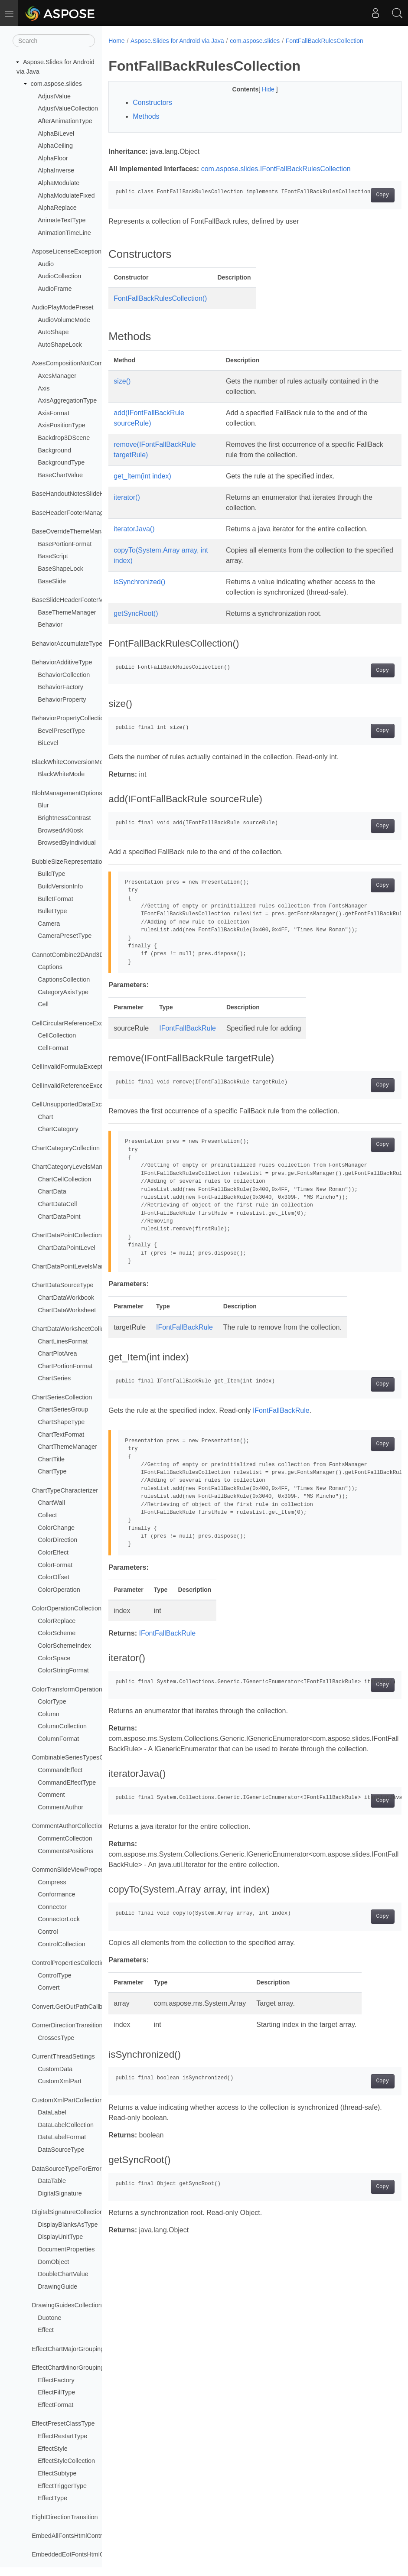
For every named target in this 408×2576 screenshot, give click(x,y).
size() (122, 381)
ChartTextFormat (61, 1434)
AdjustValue (54, 96)
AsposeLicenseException (66, 251)
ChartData (52, 1191)
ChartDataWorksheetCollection (74, 1328)
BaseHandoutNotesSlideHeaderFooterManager (97, 493)
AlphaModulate (58, 182)
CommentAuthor (60, 1807)
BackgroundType (61, 462)
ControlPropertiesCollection (70, 1962)
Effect (46, 2329)
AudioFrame (55, 288)
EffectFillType (56, 2392)
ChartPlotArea (57, 1353)
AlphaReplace (57, 207)
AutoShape (53, 332)
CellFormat (53, 1047)
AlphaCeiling (55, 145)
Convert (48, 1987)
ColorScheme (56, 1633)
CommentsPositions (65, 1850)
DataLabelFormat (62, 2137)
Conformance (56, 1894)
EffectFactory (56, 2380)
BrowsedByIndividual (67, 842)
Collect (47, 1515)
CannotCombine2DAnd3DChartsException (91, 954)
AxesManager (57, 375)
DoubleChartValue (63, 2273)
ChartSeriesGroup (63, 1409)
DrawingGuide (57, 2286)
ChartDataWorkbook (66, 1297)
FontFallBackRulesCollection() (160, 298)
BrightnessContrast (64, 817)
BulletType (52, 910)
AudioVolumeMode (64, 319)
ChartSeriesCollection (62, 1397)
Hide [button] (258, 89)
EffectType (52, 2498)
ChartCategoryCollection (66, 1148)
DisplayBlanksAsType (68, 2224)
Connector (52, 1906)
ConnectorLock (59, 1919)
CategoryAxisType (63, 992)
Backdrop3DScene (64, 437)
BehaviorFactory (60, 686)
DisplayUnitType (60, 2236)
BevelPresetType (61, 730)
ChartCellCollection (64, 1179)
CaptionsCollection (64, 979)
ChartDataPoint (59, 1216)
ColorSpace (54, 1658)
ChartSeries (54, 1378)
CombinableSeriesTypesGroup (74, 1757)
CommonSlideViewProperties (72, 1869)
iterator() (127, 497)
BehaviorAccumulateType (67, 643)
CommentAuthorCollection (68, 1825)
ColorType (52, 1701)
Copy (362, 195)
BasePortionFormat (64, 543)
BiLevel (48, 742)
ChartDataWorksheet (67, 1310)
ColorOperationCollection (66, 1608)
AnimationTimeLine (64, 232)
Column (48, 1714)
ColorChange (56, 1527)
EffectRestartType (62, 2436)
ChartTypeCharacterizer (65, 1490)
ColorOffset (53, 1577)
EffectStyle (53, 2448)
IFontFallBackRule (187, 1028)
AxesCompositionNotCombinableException (91, 363)
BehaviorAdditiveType (62, 662)
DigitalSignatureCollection (67, 2211)
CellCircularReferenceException (76, 1023)
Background (54, 450)
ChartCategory (58, 1128)
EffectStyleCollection (66, 2460)
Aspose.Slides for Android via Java (177, 40)
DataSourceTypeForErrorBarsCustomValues (93, 2168)
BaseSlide (52, 581)
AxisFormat (53, 413)
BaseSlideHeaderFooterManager (77, 599)
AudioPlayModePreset (62, 307)
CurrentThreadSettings (63, 2056)
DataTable (52, 2180)
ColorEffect (53, 1552)
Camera (49, 923)
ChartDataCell (57, 1203)
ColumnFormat (58, 1738)
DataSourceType (61, 2149)
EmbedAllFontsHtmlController (73, 2535)
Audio (46, 263)
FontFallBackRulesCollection (324, 40)
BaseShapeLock (60, 568)
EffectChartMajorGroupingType (75, 2348)
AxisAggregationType (67, 400)
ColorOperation (59, 1589)
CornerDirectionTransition (67, 2025)
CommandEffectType (67, 1782)
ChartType (52, 1471)
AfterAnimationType (65, 120)
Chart (45, 1116)
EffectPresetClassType (63, 2423)
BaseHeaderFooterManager (70, 512)
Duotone (49, 2317)
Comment (51, 1794)
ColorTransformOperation (67, 1689)
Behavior (50, 624)
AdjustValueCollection (68, 108)
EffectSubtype (57, 2473)
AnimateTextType (61, 220)
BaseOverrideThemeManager (73, 531)
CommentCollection (65, 1838)
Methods (146, 116)
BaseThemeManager (67, 612)
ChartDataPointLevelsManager (74, 1266)
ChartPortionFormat (65, 1366)
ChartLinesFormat (63, 1341)
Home (116, 40)
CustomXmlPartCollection (67, 2100)
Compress (52, 1882)
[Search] (54, 40)
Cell (43, 1004)
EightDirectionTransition (65, 2517)
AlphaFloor (53, 158)
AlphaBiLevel (56, 133)
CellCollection (57, 1035)
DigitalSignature (60, 2193)
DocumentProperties (66, 2249)
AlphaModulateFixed (66, 195)
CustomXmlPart (60, 2081)
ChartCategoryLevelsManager (73, 1166)
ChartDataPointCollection (67, 1235)
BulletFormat (55, 898)
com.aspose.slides (56, 83)
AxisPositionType (61, 425)
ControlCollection (61, 1944)
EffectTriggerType (62, 2485)
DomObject (53, 2261)
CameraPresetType (64, 935)
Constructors (152, 102)
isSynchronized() (139, 581)
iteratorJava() (134, 529)
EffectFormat (55, 2404)
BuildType (51, 873)
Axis (43, 388)
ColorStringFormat (63, 1670)
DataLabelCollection (66, 2124)
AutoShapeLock (60, 344)
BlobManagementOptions (67, 793)
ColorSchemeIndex (64, 1645)
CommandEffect (60, 1769)
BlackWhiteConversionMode (71, 761)
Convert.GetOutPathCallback (72, 2006)
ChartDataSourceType (62, 1284)
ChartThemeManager (67, 1446)
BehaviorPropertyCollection (69, 718)
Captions (50, 966)
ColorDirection (57, 1539)
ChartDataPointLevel (66, 1247)
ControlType (55, 1975)
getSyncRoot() (136, 613)
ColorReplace (56, 1620)
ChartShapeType (61, 1421)
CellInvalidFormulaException (71, 1066)
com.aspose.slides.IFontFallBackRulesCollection (276, 168)
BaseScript (53, 556)
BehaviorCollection (64, 674)
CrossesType (56, 2037)
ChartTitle (51, 1459)
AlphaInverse (56, 170)
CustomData (55, 2068)
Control (48, 1931)
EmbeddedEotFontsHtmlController (79, 2554)
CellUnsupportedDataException (75, 1104)
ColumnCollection (62, 1726)
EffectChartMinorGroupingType (75, 2367)
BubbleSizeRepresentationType (75, 861)
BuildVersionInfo (60, 886)
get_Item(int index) (142, 476)
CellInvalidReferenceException (74, 1085)
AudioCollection (59, 276)
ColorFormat (55, 1564)
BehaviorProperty (62, 699)
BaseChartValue (60, 475)
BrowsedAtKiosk (60, 830)
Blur (43, 805)
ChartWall (51, 1502)
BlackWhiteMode (61, 774)
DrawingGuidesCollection (67, 2305)
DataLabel (52, 2112)
